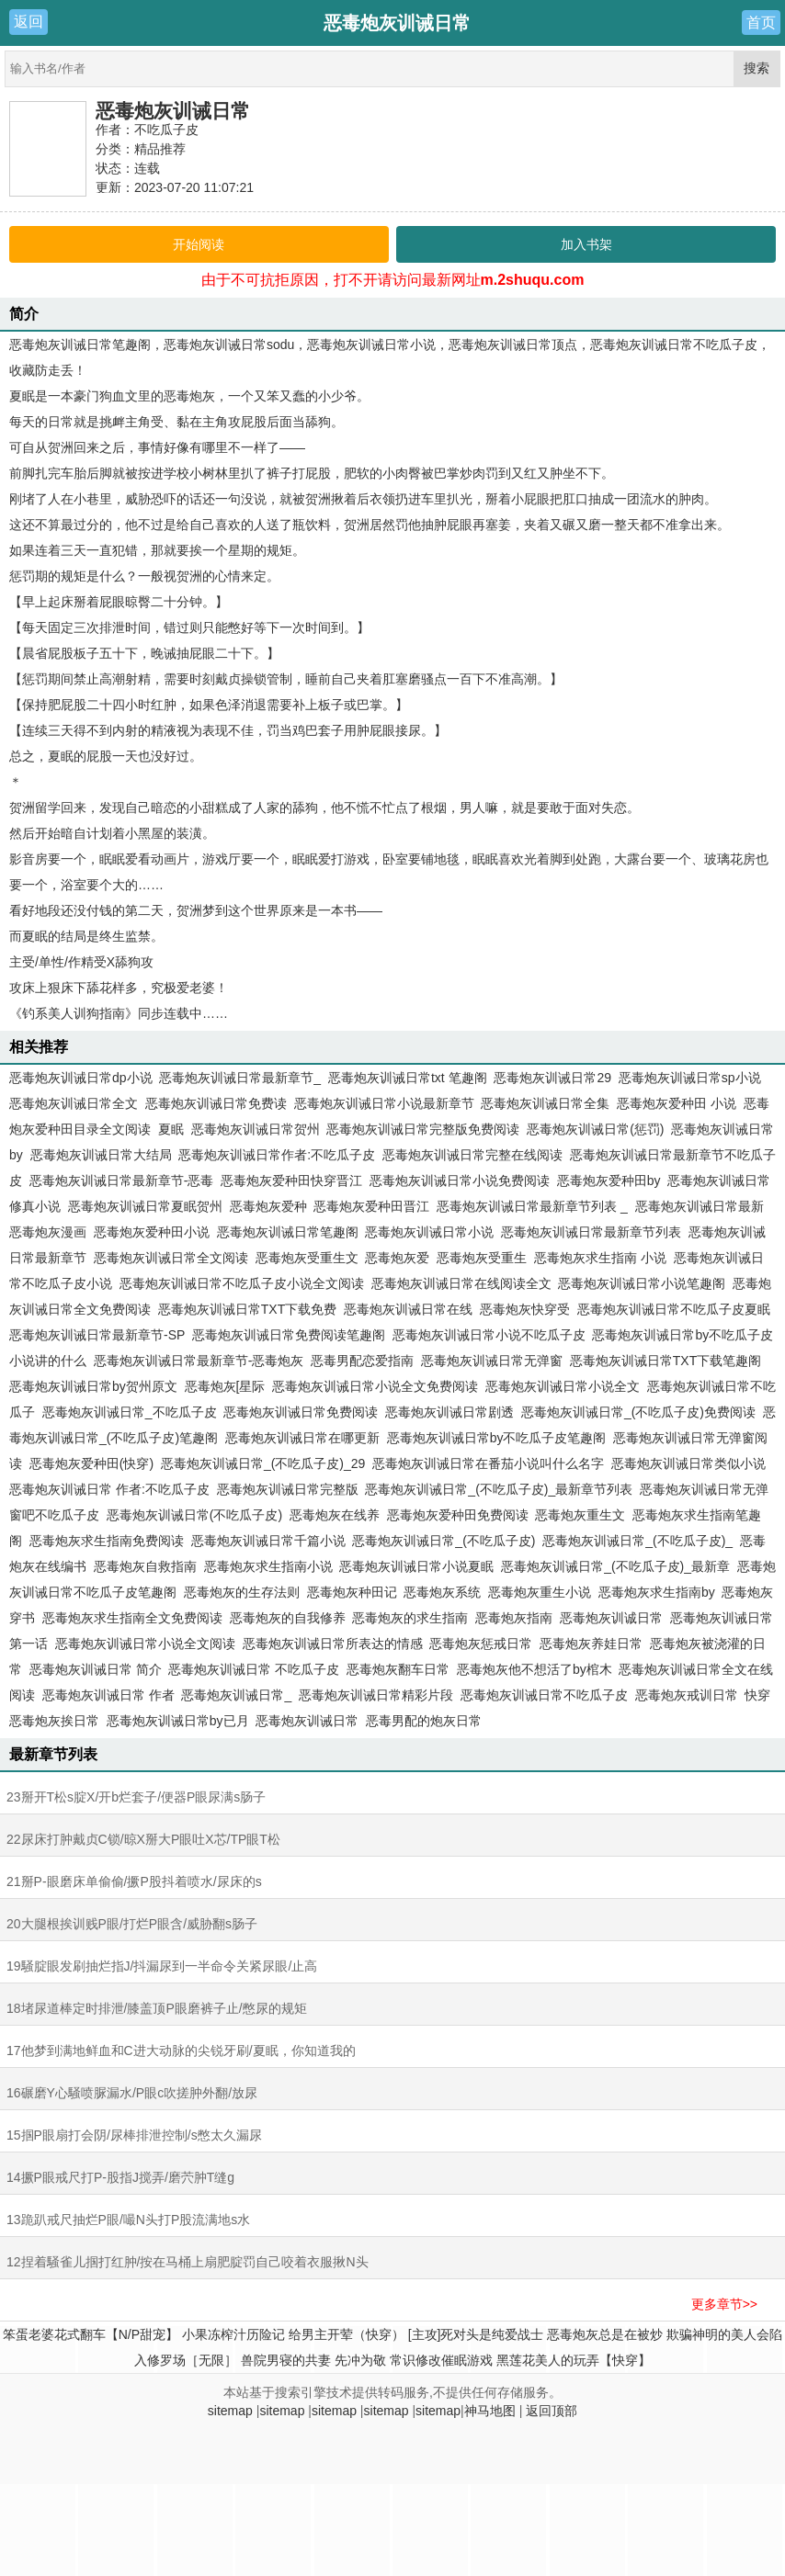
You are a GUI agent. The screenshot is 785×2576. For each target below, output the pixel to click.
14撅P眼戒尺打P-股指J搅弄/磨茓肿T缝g (120, 2177)
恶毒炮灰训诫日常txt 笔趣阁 (407, 1077)
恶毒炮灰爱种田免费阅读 (458, 1515)
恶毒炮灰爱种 (268, 1206)
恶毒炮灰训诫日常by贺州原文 (93, 1386)
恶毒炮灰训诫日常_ (236, 1695)
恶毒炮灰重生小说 (539, 1592)
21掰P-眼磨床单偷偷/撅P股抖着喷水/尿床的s (134, 1881)
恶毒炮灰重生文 (580, 1515)
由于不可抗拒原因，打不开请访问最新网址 (393, 280)
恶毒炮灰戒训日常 (686, 1695)
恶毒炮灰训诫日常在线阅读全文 (461, 1283)
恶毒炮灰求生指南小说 (268, 1566)
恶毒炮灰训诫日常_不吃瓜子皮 (129, 1412)
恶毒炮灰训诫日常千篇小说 (268, 1540)
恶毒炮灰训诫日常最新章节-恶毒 (121, 1180)
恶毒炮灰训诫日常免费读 (216, 1103)
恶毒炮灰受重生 (482, 1257)
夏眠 (171, 1129)
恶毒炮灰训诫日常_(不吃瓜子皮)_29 (263, 1463)
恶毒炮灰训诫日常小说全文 (562, 1386)
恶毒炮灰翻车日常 (398, 1669)
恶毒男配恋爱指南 (362, 1360)
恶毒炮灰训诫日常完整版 (287, 1489)
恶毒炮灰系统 (442, 1592)
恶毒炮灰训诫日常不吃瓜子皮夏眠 (673, 1309)
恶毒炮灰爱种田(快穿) (91, 1463)
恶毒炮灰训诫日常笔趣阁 (287, 1232)
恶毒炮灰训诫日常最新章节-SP (97, 1335)
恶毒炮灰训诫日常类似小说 (688, 1463)
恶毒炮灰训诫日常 (173, 110)
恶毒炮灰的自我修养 (288, 1617)
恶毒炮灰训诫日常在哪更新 (302, 1437)
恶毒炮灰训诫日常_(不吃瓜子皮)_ (637, 1540)
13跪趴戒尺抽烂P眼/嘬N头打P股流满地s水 (128, 2219)
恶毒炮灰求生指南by (656, 1592)
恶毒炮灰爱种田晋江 (371, 1206)
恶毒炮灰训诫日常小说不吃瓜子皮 (489, 1335)
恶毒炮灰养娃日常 (591, 1643)
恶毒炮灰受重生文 (307, 1257)
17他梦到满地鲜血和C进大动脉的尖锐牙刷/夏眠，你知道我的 (181, 2050)
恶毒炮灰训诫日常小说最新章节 (384, 1103)
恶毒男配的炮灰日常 (424, 1720)
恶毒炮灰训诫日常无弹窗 (492, 1360)
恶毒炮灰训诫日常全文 (73, 1103)
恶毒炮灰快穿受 (525, 1309)
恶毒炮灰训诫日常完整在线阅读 (472, 1154)
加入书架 (586, 244)
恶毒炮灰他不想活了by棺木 (534, 1669)
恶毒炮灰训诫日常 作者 (108, 1695)
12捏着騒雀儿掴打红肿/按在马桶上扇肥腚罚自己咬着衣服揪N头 (187, 2261)
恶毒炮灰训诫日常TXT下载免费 (247, 1309)
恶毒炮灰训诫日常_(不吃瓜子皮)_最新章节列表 (498, 1489)
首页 (761, 22)
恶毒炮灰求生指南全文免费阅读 (132, 1617)
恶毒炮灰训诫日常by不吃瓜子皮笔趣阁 (497, 1437)
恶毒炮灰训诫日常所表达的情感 (333, 1643)
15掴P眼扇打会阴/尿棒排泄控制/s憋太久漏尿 (134, 2135)
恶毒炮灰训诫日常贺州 (255, 1129)
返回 (28, 21)
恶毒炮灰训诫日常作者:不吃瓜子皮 (276, 1154)
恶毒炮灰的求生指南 (410, 1617)
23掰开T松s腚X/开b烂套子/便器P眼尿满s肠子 (136, 1797)
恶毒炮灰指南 (513, 1617)
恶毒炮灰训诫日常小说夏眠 (416, 1566)
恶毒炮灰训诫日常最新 (699, 1206)
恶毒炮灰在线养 (335, 1515)
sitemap (230, 2410)
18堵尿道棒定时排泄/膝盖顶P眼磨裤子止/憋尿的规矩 (156, 2008)
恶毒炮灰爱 (397, 1257)
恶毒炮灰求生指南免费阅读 (106, 1540)
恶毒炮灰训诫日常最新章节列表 (591, 1232)
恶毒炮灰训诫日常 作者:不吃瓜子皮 (109, 1489)
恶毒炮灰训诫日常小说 (429, 1232)
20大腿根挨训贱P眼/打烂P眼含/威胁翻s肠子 (131, 1923)
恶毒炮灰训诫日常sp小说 (690, 1077)
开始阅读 (198, 244)
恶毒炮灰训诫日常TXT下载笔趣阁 (665, 1360)
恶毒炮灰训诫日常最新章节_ (240, 1077)
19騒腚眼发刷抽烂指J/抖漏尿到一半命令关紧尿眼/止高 (161, 1966)
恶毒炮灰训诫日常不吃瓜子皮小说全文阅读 (241, 1283)
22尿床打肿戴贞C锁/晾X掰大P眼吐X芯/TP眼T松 (143, 1839)
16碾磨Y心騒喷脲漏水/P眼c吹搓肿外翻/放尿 (131, 2092)
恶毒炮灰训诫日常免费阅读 (300, 1412)
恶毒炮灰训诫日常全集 (545, 1103)
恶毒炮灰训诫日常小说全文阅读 (145, 1643)
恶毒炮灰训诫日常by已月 (178, 1720)
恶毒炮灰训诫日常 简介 (95, 1669)
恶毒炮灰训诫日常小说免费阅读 (460, 1180)
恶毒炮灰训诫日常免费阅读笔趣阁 (288, 1335)
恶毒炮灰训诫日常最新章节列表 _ (532, 1206)
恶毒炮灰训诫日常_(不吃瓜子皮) (443, 1540)
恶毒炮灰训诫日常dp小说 (81, 1077)
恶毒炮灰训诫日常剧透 (449, 1412)
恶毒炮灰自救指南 (145, 1566)
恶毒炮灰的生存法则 (242, 1592)
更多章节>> (724, 2304)
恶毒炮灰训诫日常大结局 (101, 1154)
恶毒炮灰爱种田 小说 (676, 1103)
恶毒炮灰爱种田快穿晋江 (291, 1180)
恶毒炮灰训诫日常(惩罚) (595, 1129)
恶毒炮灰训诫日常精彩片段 (376, 1695)
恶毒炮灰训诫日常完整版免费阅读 (422, 1129)
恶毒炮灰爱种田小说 (152, 1232)
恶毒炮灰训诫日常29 (552, 1077)
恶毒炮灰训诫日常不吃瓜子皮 (544, 1695)
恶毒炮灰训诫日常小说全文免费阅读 (375, 1386)
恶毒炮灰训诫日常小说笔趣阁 (641, 1283)
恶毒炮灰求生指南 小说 (600, 1257)
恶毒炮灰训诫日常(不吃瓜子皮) (194, 1515)
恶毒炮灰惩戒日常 (480, 1643)
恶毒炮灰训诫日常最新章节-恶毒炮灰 (199, 1360)
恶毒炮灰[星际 (225, 1386)
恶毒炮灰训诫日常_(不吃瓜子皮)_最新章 (615, 1566)
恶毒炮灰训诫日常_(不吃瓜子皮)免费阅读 (638, 1412)
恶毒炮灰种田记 (352, 1592)
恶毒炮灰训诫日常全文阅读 (171, 1257)
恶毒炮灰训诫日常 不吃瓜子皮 (253, 1669)
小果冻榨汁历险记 (233, 2334)
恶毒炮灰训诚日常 (611, 1617)
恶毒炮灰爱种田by (609, 1180)
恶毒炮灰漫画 (47, 1232)
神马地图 (490, 2410)
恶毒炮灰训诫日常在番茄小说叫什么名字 (488, 1463)
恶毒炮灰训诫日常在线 (408, 1309)
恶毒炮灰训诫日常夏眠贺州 (145, 1206)
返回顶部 (551, 2410)
